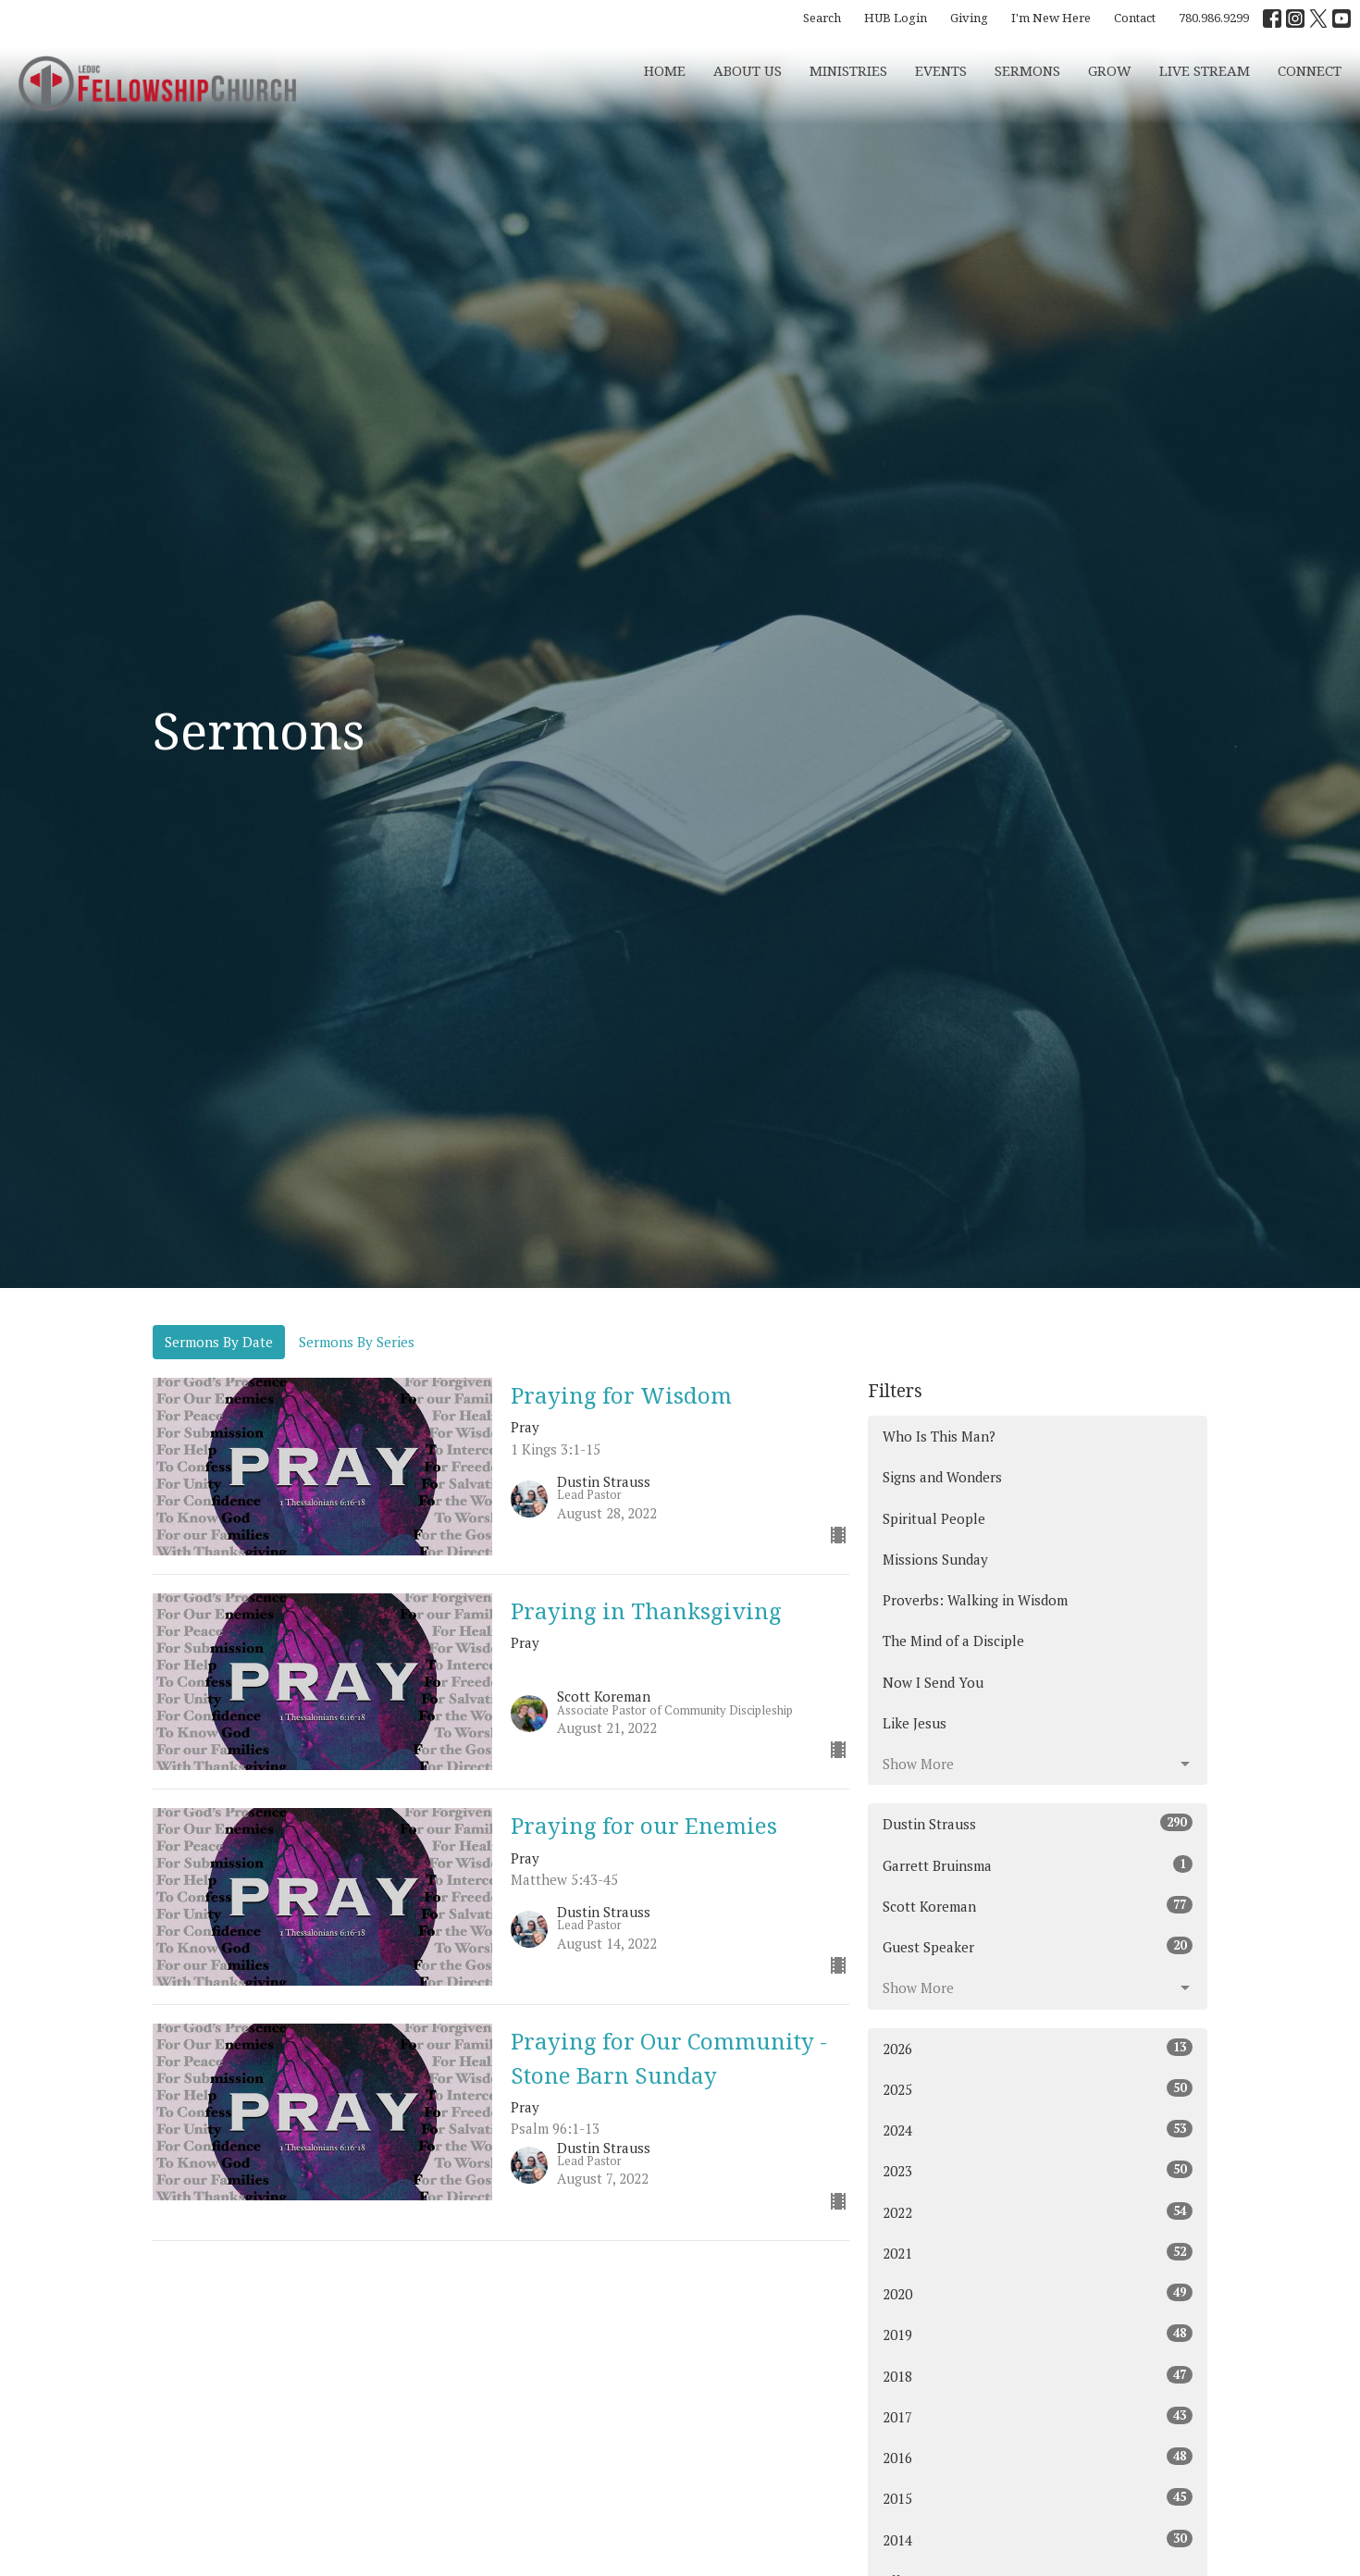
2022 (1038, 2212)
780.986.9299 (1214, 17)
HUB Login (895, 17)
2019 (1038, 2334)
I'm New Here (1051, 17)
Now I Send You (933, 1682)
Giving (969, 17)
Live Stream (1204, 70)
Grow (1109, 70)
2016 (1038, 2457)
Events (941, 70)
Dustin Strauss (1038, 1823)
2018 (1038, 2375)
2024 (1038, 2129)
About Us (747, 70)
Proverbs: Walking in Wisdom (975, 1600)
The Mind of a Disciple (953, 1640)
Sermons (1027, 70)
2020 (1038, 2293)
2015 (1038, 2498)
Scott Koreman (1038, 1905)
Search (822, 17)
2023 (1038, 2170)
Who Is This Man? (939, 1436)
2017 (1038, 2416)
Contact (1135, 17)
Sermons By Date (219, 1341)
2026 (1038, 2048)
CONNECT (1309, 70)
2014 (1038, 2539)
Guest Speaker (1038, 1946)
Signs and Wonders (942, 1477)
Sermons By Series (356, 1341)
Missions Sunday (935, 1559)
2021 (1038, 2252)
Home (665, 70)
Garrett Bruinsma (1038, 1865)
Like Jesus (914, 1723)
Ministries (848, 70)
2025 (1038, 2089)
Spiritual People (934, 1518)
